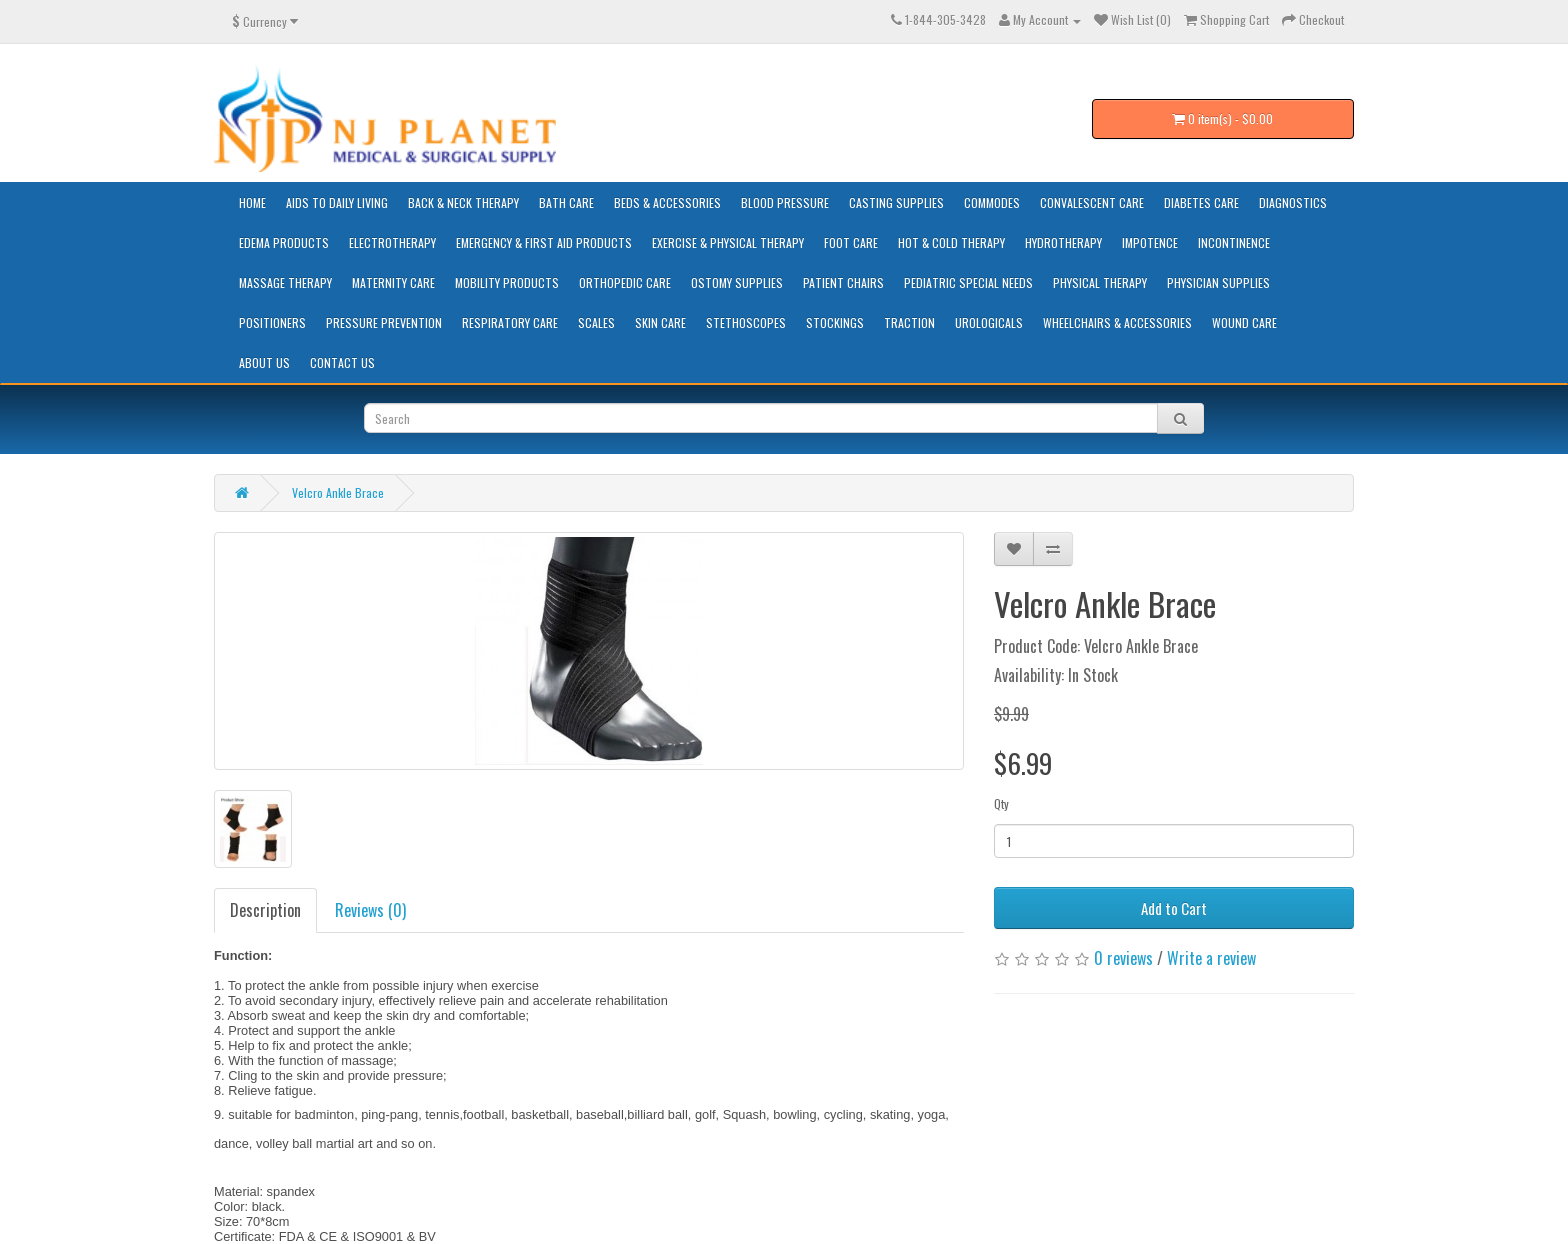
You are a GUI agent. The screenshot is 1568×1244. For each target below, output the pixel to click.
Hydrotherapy (1063, 242)
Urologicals (989, 322)
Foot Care (851, 242)
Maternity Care (393, 282)
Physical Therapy (1100, 282)
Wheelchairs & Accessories (1117, 322)
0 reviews (1123, 958)
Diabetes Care (1201, 202)
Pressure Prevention (384, 322)
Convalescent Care (1092, 202)
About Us (264, 362)
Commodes (992, 202)
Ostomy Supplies (737, 282)
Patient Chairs (843, 282)
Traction (909, 322)
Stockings (835, 322)
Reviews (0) (370, 910)
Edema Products (284, 242)
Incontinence (1234, 242)
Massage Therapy (285, 282)
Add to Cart (1174, 908)
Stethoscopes (746, 322)
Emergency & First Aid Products (544, 242)
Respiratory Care (510, 322)
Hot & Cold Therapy (951, 242)
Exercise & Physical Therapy (728, 242)
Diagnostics (1293, 202)
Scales (596, 322)
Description (265, 910)
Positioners (272, 322)
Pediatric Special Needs (968, 282)
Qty (1001, 803)
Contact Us (342, 362)
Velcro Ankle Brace (338, 492)
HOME (252, 202)
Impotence (1150, 242)
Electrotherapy (392, 242)
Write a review (1211, 958)
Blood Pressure (785, 202)
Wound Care (1244, 322)
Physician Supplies (1218, 282)
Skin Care (660, 322)
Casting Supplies (896, 202)
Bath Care (566, 202)
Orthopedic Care (625, 282)
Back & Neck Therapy (463, 202)
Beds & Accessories (667, 202)
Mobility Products (507, 282)
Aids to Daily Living (337, 202)
